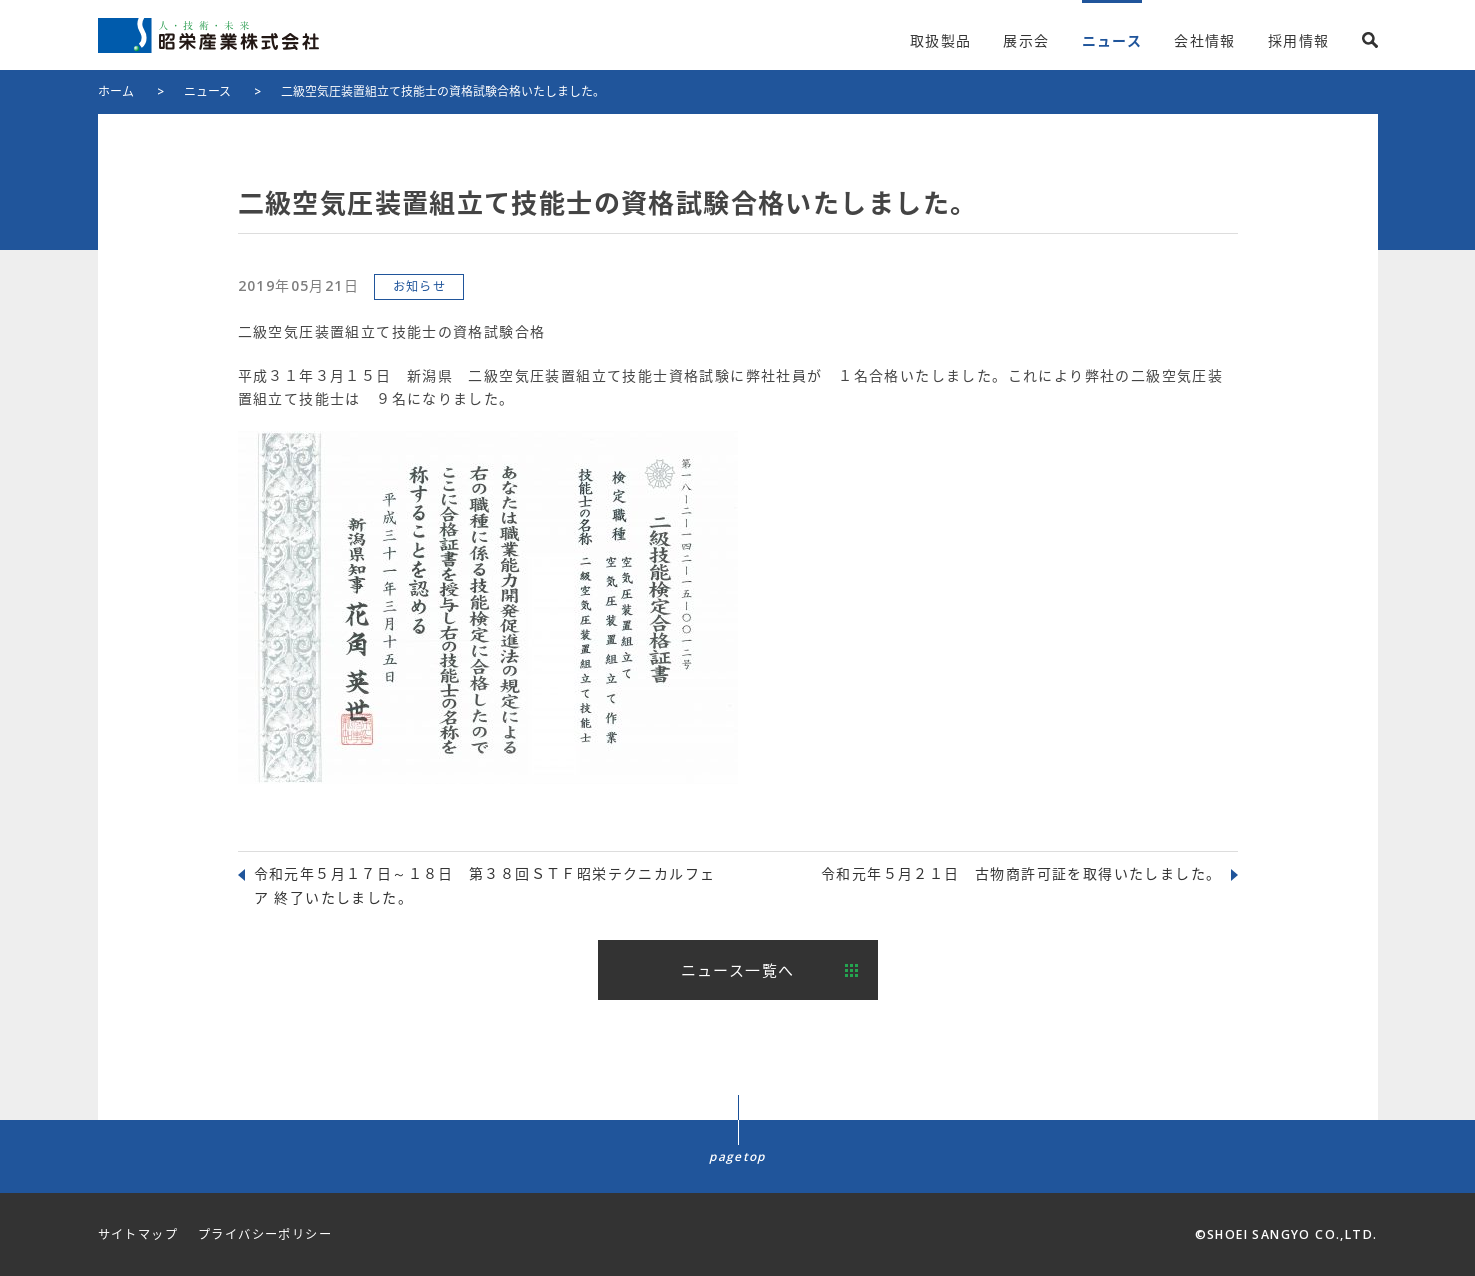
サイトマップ (138, 1234)
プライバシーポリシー (265, 1234)
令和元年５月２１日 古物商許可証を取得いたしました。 (1021, 873)
